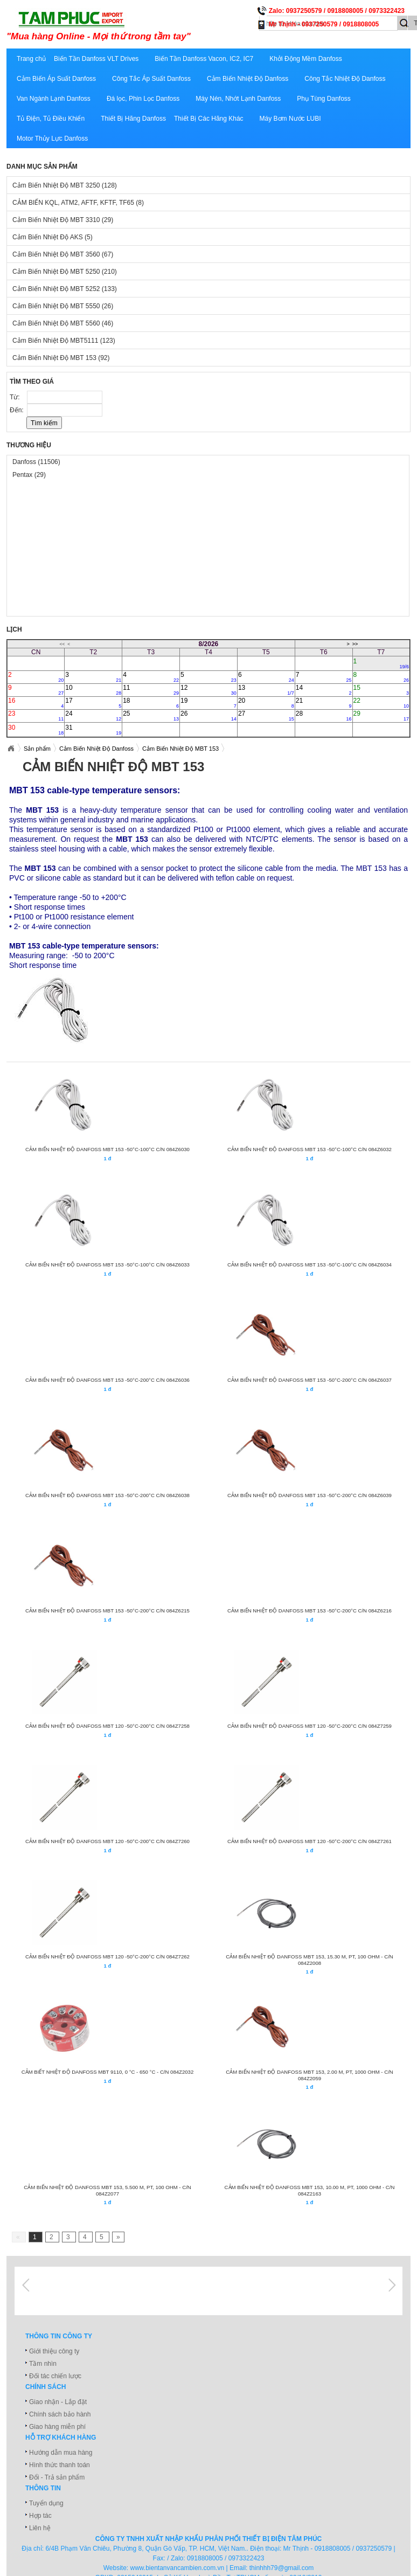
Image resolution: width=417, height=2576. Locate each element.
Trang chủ (31, 59)
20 (266, 703)
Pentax (29, 475)
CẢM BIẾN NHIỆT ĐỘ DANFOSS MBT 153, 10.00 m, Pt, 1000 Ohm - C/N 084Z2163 (310, 2190)
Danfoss (36, 462)
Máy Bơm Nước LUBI (290, 118)
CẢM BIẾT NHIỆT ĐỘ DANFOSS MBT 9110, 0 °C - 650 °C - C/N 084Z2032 (108, 2072)
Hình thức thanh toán (59, 2465)
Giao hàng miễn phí (57, 2426)
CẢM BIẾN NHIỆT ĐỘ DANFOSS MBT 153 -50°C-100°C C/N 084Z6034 (309, 1265)
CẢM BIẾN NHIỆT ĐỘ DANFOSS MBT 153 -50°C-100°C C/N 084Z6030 (107, 1149)
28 (324, 716)
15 (381, 690)
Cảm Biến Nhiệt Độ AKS (52, 237)
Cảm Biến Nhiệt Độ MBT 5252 (64, 289)
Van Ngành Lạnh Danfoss (54, 98)
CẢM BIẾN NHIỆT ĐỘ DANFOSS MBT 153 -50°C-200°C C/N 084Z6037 (309, 1380)
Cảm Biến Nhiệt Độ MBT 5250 (64, 271)
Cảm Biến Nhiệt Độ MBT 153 (61, 358)
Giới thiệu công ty (54, 2351)
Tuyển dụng (46, 2503)
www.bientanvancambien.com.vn (177, 2568)
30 (36, 730)
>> (355, 644)
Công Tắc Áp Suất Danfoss (151, 78)
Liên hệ (40, 2528)
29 (381, 716)
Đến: (17, 410)
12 (208, 690)
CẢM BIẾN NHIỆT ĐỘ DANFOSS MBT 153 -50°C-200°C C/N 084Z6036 (107, 1380)
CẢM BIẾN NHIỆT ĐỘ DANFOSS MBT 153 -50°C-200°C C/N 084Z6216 (309, 1611)
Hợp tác (40, 2515)
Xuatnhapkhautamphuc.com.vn (10, 748)
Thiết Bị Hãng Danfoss (133, 118)
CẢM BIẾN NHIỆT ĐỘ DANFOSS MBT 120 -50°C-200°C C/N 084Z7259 (309, 1726)
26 (208, 716)
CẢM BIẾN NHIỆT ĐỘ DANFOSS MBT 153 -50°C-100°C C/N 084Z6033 (107, 1265)
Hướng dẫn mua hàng (60, 2452)
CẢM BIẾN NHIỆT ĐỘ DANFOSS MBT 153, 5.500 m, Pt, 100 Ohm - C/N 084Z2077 (107, 2190)
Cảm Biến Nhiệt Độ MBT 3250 (64, 185)
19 (208, 703)
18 (151, 703)
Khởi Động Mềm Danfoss (305, 59)
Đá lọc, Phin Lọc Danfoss (143, 98)
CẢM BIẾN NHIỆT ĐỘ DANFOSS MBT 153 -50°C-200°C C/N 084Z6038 (107, 1495)
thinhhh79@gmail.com (281, 2568)
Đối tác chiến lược (55, 2376)
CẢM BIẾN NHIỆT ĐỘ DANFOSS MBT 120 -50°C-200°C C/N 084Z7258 (107, 1726)
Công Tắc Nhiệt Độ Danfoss (344, 78)
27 (266, 716)
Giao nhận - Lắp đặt (58, 2402)
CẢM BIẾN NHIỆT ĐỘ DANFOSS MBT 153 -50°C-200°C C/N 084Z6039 (309, 1495)
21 (324, 703)
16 (36, 703)
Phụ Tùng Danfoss (324, 98)
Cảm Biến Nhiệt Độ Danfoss (247, 78)
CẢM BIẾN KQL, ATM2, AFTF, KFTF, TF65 (78, 202)
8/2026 (209, 644)
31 (93, 730)
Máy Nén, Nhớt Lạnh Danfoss (238, 98)
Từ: (16, 397)
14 (324, 690)
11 (151, 690)
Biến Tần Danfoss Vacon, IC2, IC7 (204, 59)
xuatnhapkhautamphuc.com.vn (140, 25)
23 (36, 716)
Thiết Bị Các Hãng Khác (209, 118)
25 (151, 716)
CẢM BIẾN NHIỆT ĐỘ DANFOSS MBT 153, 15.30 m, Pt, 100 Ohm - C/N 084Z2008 (309, 1960)
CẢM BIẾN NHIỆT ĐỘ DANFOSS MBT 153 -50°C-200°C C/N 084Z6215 (107, 1611)
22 (381, 703)
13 (266, 690)
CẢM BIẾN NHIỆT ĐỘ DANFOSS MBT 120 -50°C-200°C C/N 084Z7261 (309, 1841)
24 (93, 716)
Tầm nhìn (43, 2363)
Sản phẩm (37, 748)
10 (93, 690)
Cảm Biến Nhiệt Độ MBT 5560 (62, 323)
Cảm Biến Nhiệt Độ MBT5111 (63, 340)
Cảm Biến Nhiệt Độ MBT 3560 (62, 254)
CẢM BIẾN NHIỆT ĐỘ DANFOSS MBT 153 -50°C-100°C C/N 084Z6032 (309, 1149)
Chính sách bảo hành (60, 2414)
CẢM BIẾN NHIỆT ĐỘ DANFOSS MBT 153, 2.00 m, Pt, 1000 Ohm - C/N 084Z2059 (309, 2075)
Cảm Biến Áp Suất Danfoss (56, 78)
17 (93, 703)
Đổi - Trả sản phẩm (57, 2477)
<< (62, 644)
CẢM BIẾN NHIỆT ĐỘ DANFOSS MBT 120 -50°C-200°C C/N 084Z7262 (107, 1956)
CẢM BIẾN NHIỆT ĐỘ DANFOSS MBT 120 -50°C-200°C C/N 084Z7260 (107, 1841)
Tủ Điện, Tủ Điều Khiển (51, 118)
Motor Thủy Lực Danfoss (52, 138)
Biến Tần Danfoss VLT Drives (96, 59)
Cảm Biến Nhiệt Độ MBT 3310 (62, 220)
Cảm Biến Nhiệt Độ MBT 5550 (62, 306)
